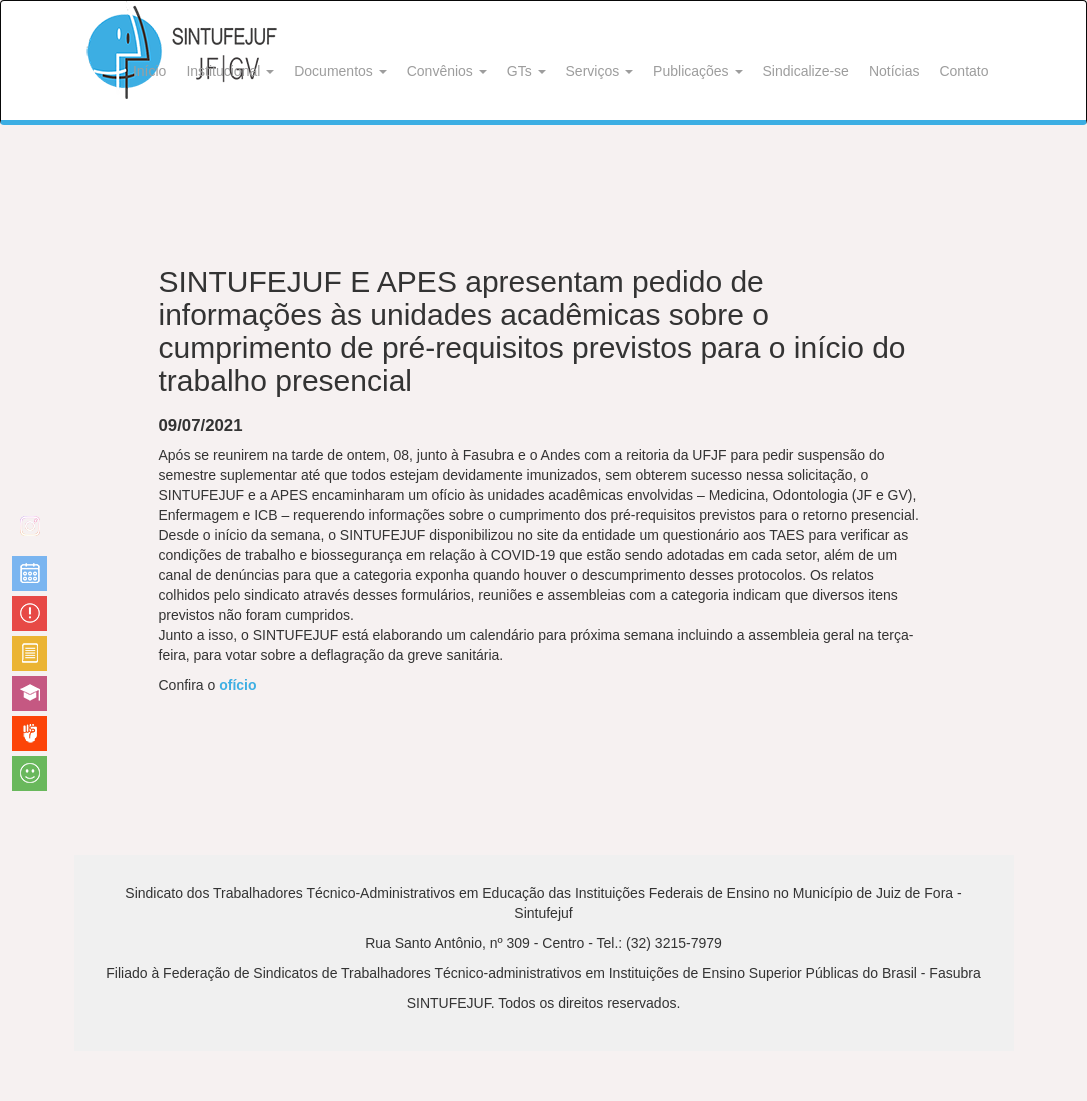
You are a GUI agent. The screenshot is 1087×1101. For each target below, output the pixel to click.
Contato (963, 71)
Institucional (230, 71)
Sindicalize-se (806, 71)
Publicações (697, 71)
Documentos (340, 71)
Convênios (447, 71)
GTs (526, 71)
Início (149, 71)
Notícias (894, 71)
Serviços (600, 71)
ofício (237, 685)
